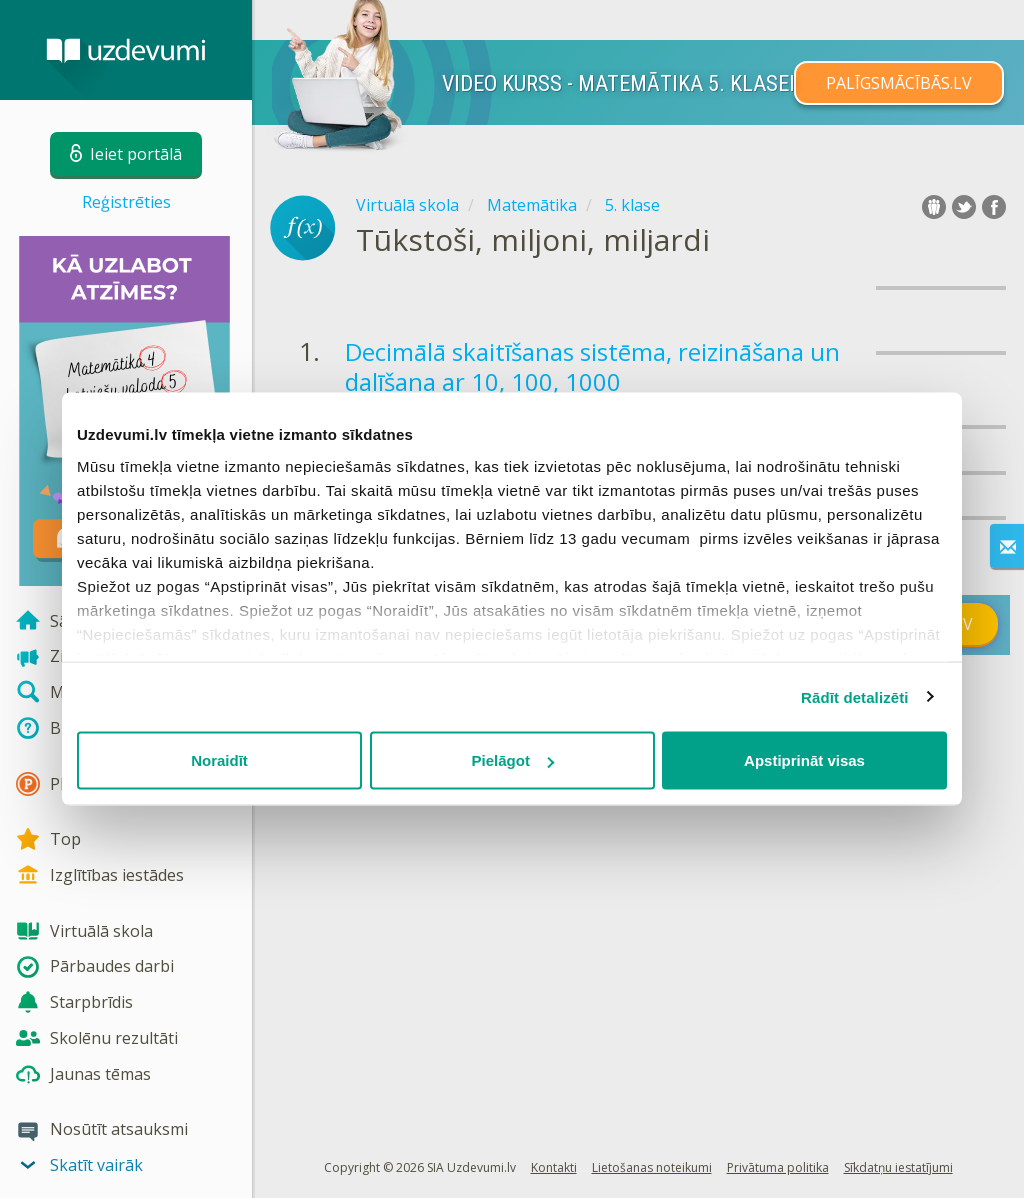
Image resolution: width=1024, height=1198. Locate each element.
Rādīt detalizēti (854, 696)
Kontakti (554, 1167)
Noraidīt (219, 760)
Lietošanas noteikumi (652, 1167)
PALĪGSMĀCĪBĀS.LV (899, 83)
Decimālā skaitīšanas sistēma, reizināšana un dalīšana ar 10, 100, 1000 (592, 366)
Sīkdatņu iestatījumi (898, 1167)
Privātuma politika (778, 1167)
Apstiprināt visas (804, 760)
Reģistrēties (126, 202)
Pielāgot (513, 760)
